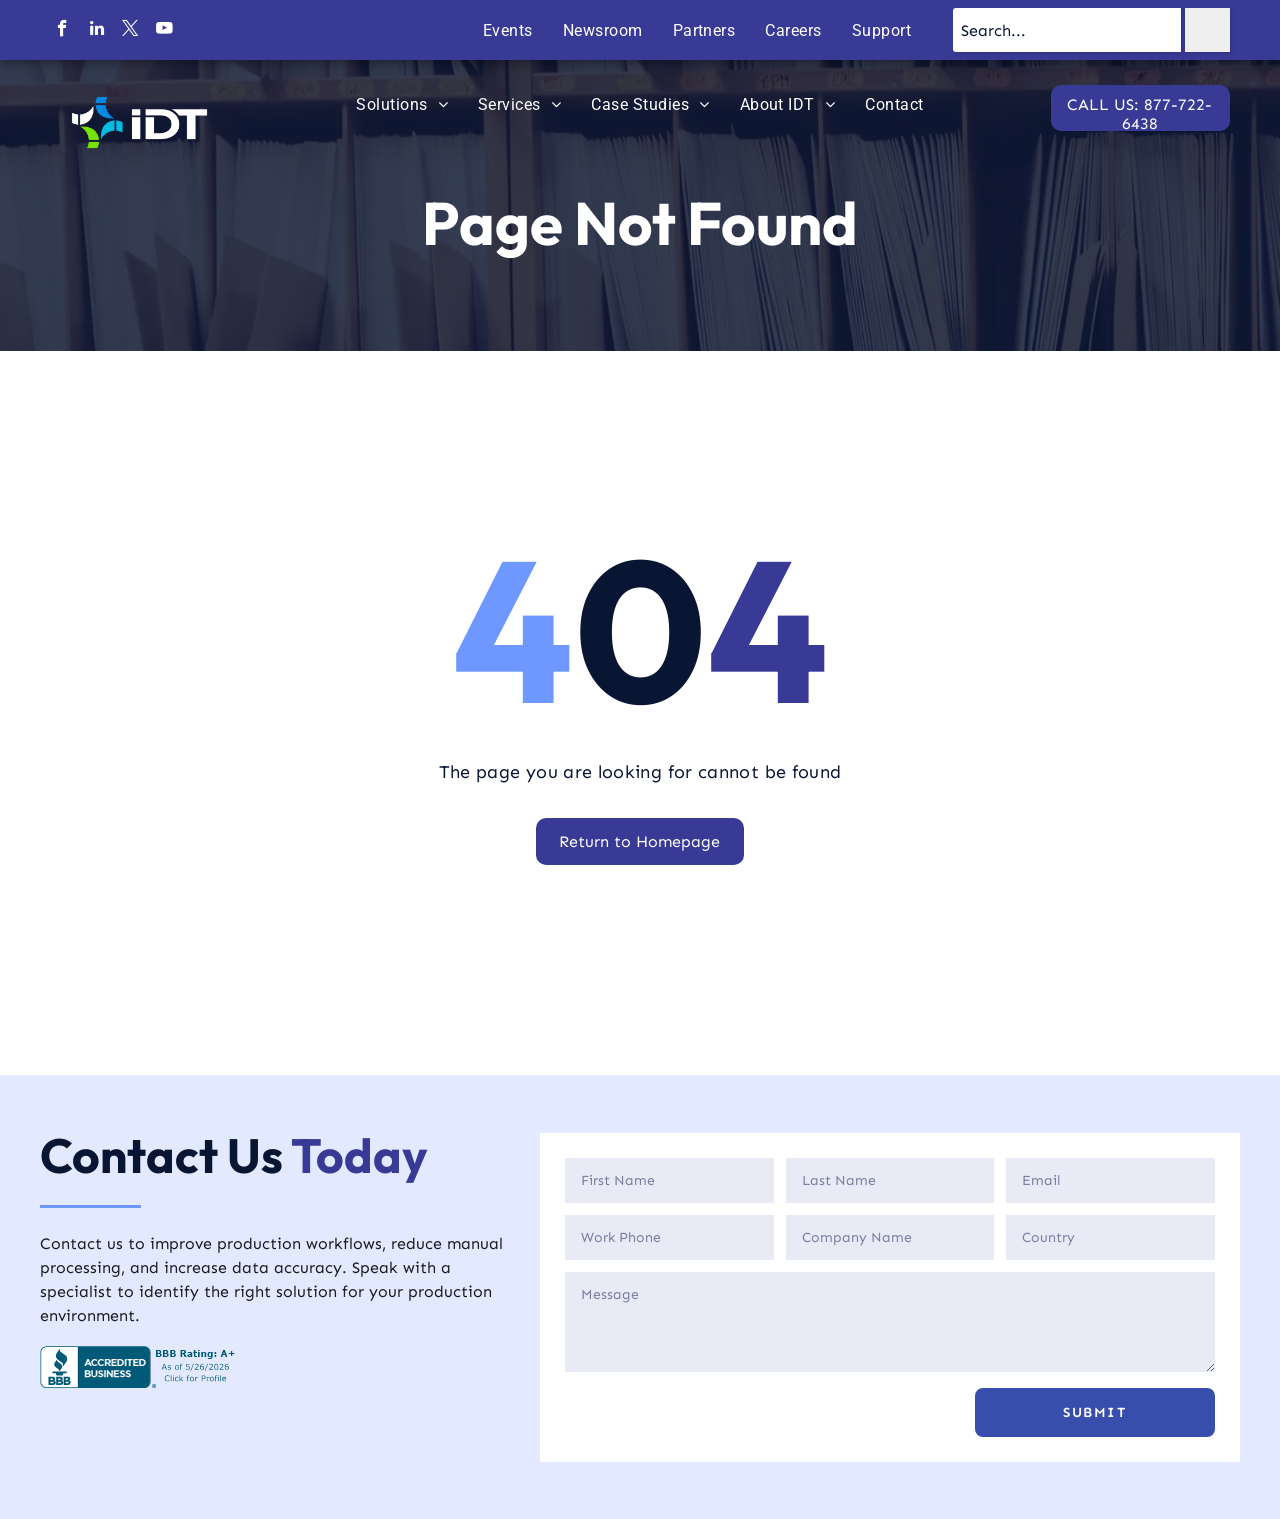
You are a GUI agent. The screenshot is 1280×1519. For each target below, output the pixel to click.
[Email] (1110, 1180)
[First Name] (669, 1180)
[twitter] (130, 31)
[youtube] (164, 31)
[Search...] (1067, 30)
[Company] (890, 1237)
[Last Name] (890, 1180)
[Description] (890, 1322)
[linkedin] (96, 31)
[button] (1095, 1412)
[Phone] (669, 1237)
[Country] (1110, 1237)
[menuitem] (508, 30)
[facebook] (62, 31)
